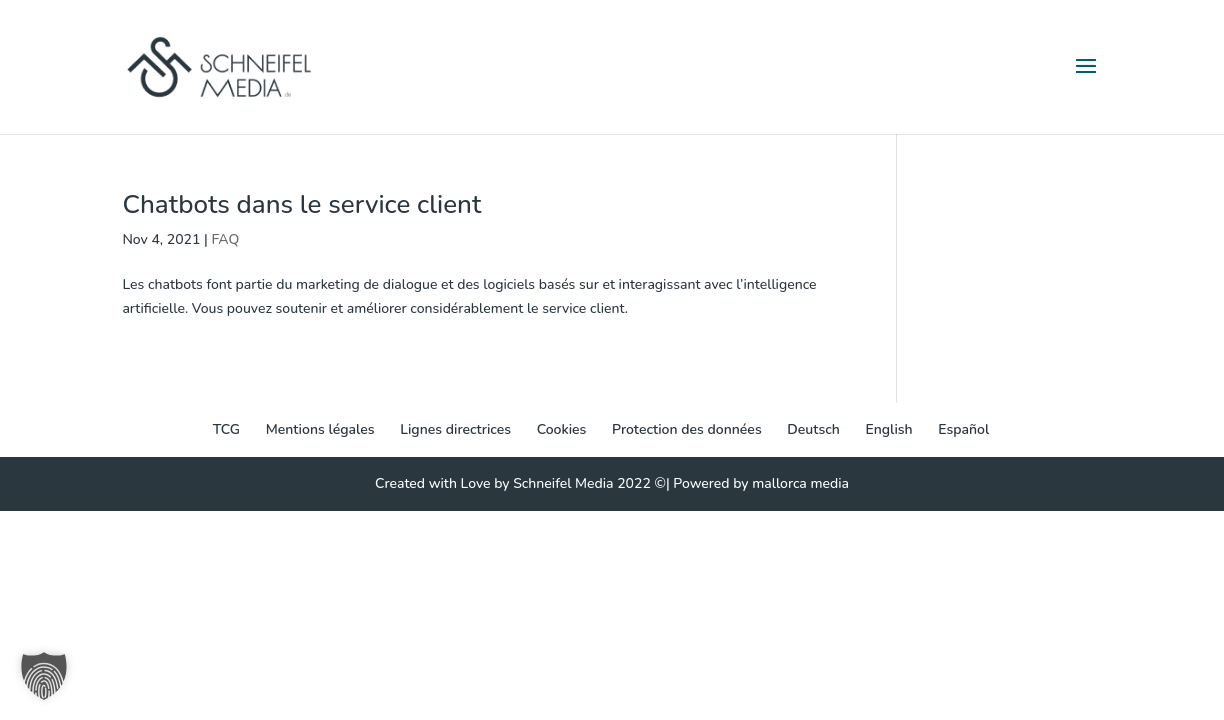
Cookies (562, 429)
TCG (226, 429)
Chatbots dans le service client (301, 204)
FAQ (225, 239)
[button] (44, 676)
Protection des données (687, 429)
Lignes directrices (455, 429)
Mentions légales (320, 429)
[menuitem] (813, 430)
